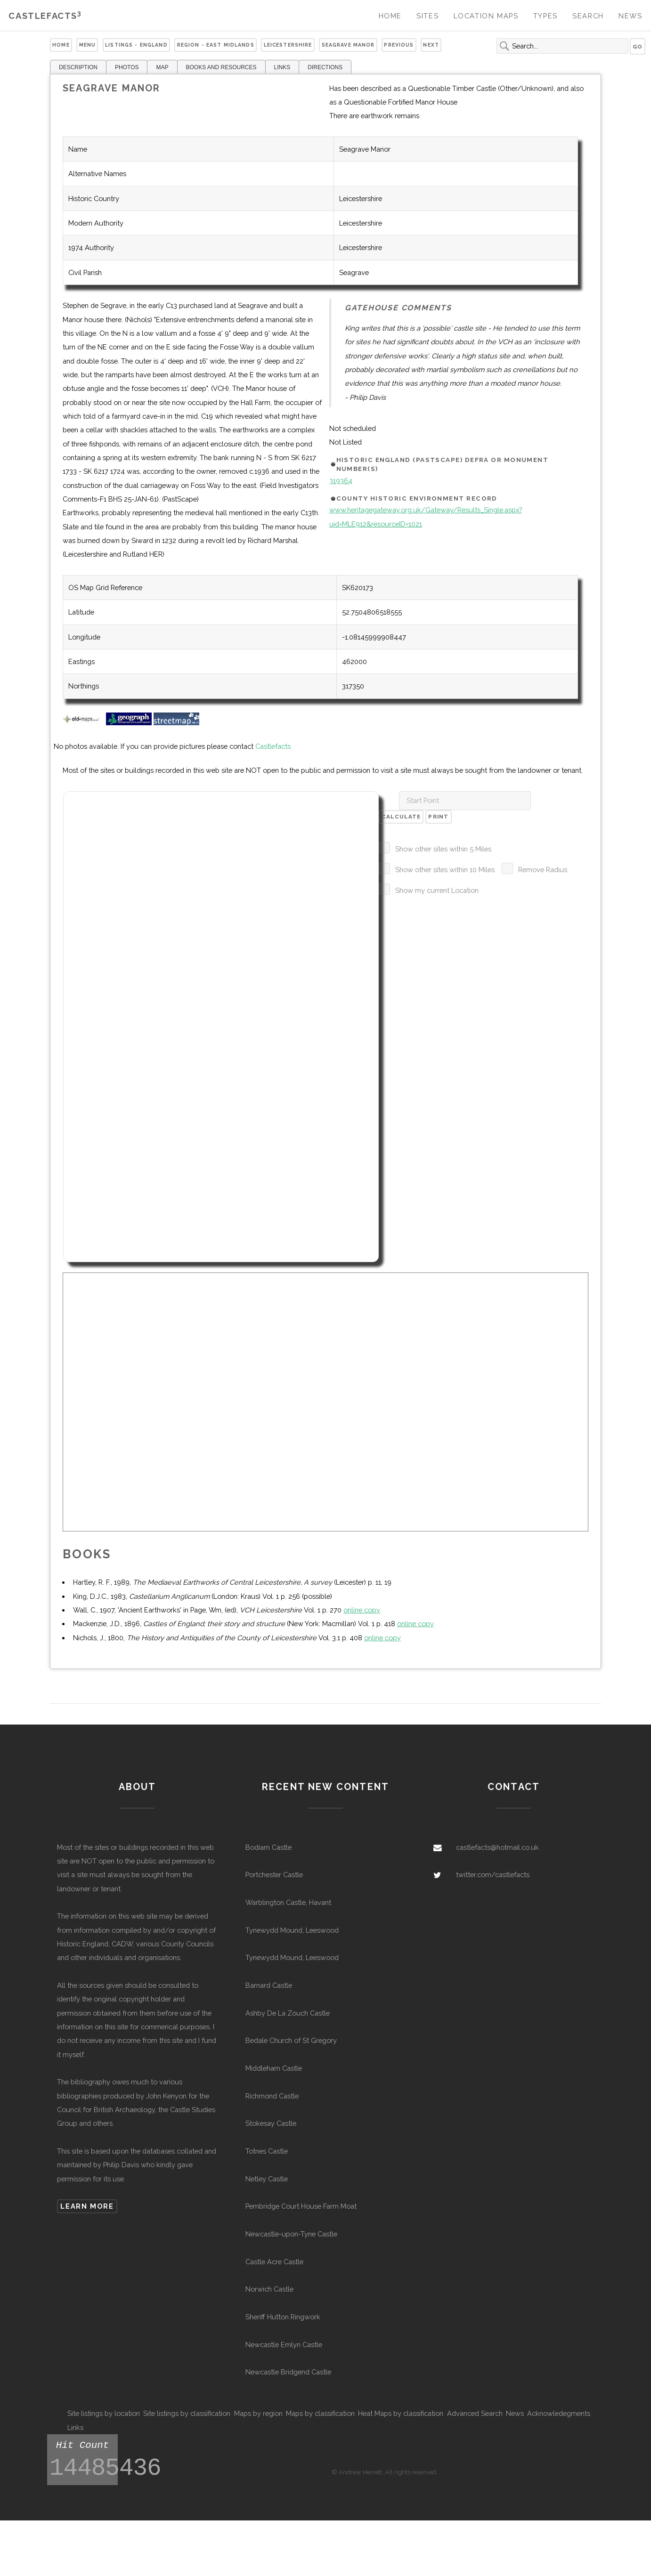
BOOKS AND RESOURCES (221, 67)
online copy (361, 1610)
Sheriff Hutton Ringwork (282, 2317)
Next (431, 45)
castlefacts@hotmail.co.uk (497, 1847)
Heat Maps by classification (400, 2413)
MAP (162, 67)
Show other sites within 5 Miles (443, 849)
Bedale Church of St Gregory (291, 2040)
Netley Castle (266, 2179)
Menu (87, 45)
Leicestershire (288, 45)
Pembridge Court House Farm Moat (301, 2206)
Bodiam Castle (268, 1847)
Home (390, 16)
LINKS (282, 67)
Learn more (87, 2206)
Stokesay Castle (270, 2123)
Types (545, 16)
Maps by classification (320, 2413)
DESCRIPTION (78, 67)
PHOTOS (126, 67)
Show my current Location (437, 890)
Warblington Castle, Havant (288, 1902)
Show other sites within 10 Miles (445, 870)
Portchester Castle (274, 1875)
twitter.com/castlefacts (492, 1875)
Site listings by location (103, 2413)
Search (588, 16)
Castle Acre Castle (274, 2262)
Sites (427, 16)
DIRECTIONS (325, 67)
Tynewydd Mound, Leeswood (292, 1930)
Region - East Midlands (215, 45)
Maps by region (258, 2413)
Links (75, 2427)
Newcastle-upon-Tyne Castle (291, 2234)
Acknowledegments (558, 2413)
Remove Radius (542, 870)
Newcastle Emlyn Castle (283, 2345)
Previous (399, 45)
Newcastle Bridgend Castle (288, 2372)
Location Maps (486, 16)
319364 (340, 481)
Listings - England (136, 45)
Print (438, 816)
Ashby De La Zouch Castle (287, 2013)
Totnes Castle (266, 2151)
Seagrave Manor (348, 45)
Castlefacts (44, 16)
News (630, 16)
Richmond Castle (272, 2096)
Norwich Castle (269, 2289)
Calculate (401, 816)
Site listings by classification (186, 2413)
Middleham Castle (273, 2068)
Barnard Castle (268, 1985)
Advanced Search (475, 2413)
